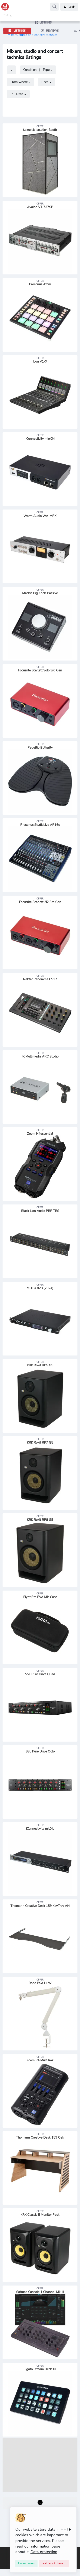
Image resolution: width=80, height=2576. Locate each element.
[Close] (26, 2563)
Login (69, 7)
